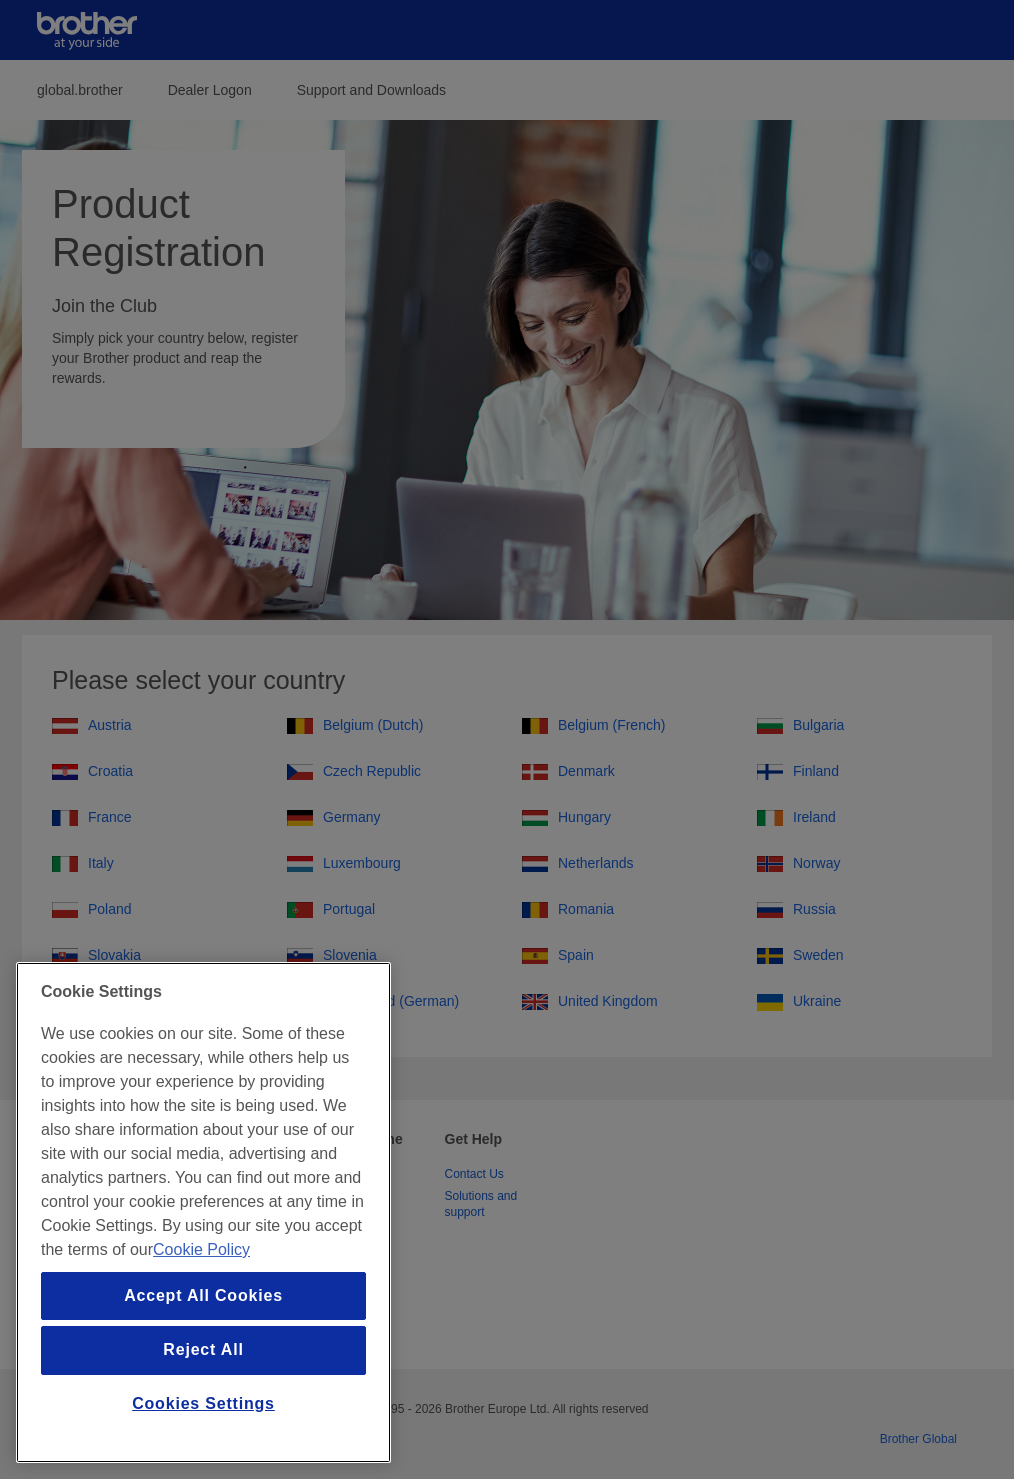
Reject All (203, 1349)
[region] (203, 1212)
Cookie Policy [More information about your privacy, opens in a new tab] (201, 1249)
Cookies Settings (203, 1403)
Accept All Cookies (203, 1295)
